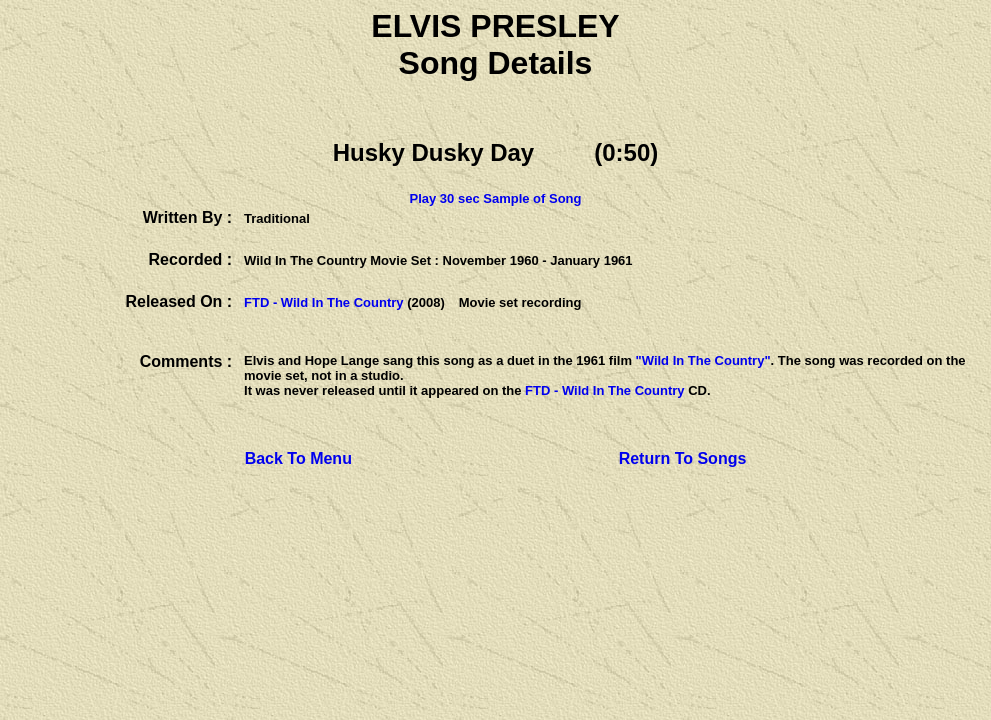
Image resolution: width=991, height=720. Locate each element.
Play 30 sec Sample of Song (496, 198)
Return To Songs (683, 458)
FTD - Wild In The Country (323, 302)
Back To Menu (298, 458)
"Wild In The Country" (703, 360)
